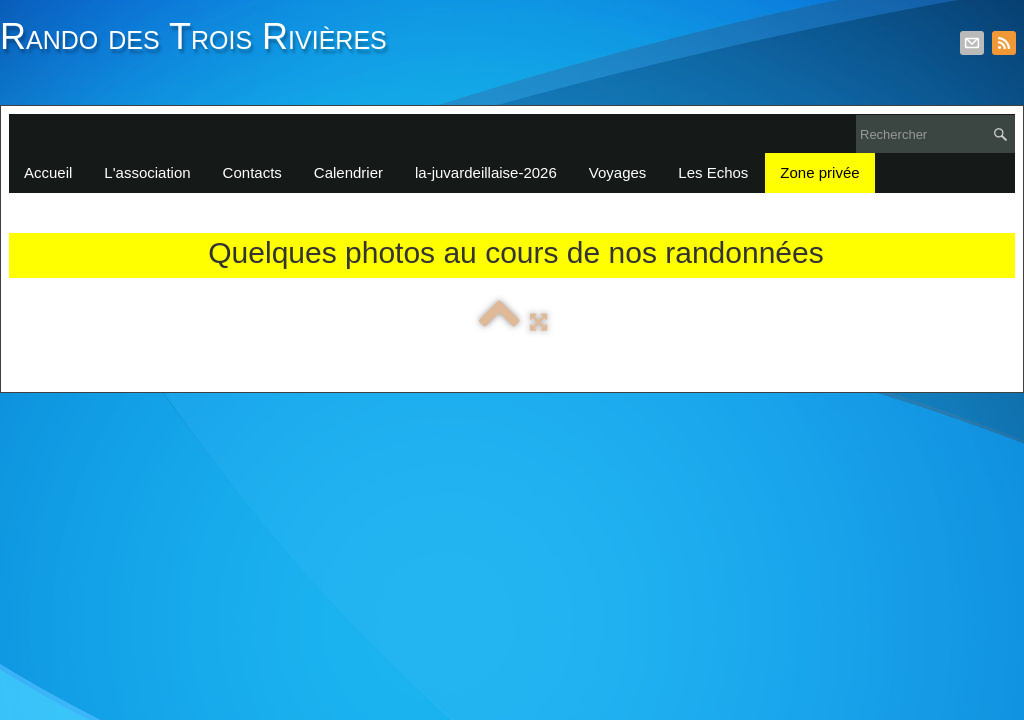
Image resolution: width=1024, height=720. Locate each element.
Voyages (618, 172)
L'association (147, 172)
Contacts (252, 172)
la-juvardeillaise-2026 (486, 172)
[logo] (201, 48)
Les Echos (713, 172)
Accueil (48, 172)
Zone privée (819, 172)
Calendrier (348, 172)
